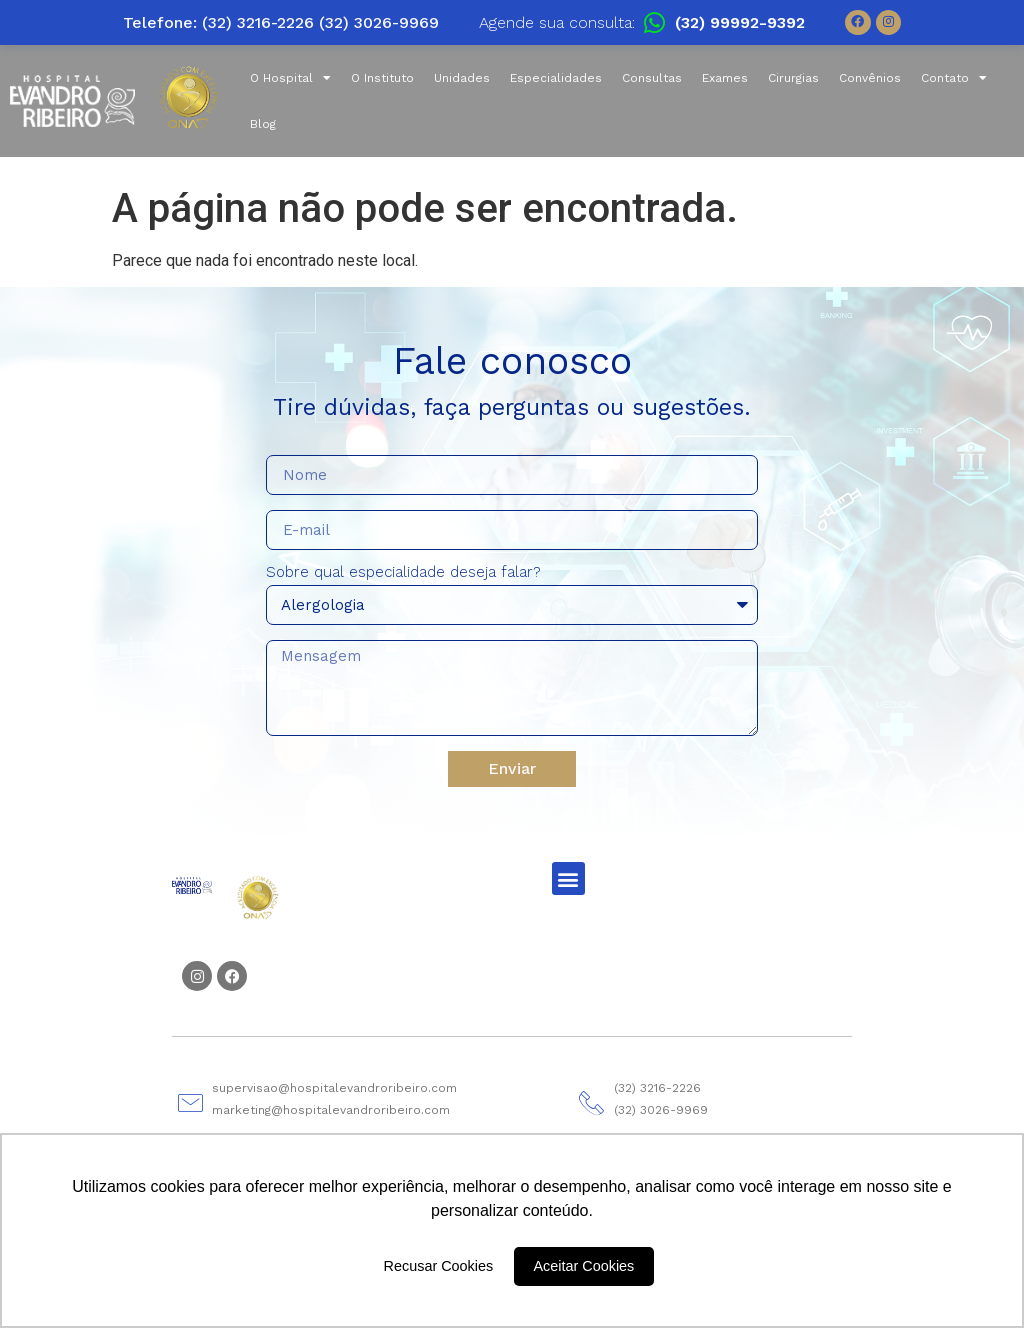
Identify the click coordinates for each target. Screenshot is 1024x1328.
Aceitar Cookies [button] (584, 1266)
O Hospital (290, 78)
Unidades (462, 78)
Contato (954, 78)
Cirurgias (793, 78)
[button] (568, 878)
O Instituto (382, 78)
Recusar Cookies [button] (439, 1266)
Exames (725, 78)
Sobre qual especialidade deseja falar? (403, 573)
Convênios (870, 78)
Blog (263, 124)
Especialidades (556, 78)
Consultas (652, 78)
